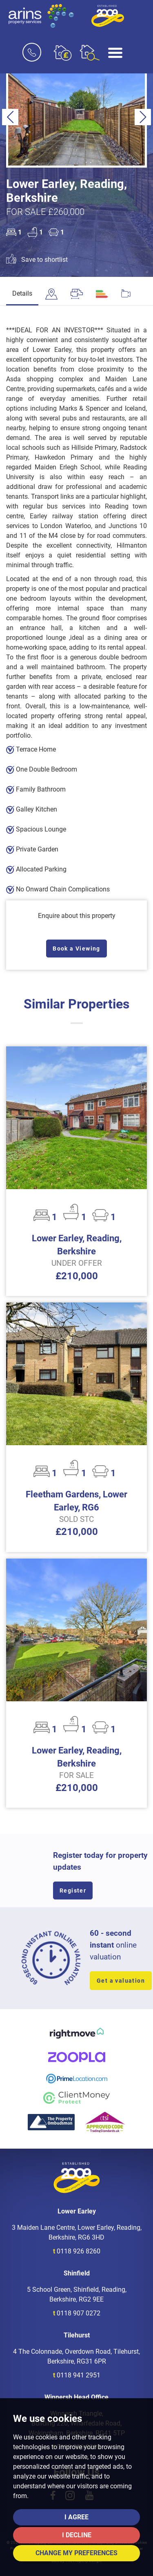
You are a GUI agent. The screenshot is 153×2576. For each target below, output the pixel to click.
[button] (10, 117)
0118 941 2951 (78, 2375)
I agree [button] (76, 2517)
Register (73, 1890)
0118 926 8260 (78, 2251)
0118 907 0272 (78, 2313)
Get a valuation (121, 1980)
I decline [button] (76, 2535)
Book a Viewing (76, 948)
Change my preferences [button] (76, 2553)
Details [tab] (22, 293)
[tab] (51, 294)
